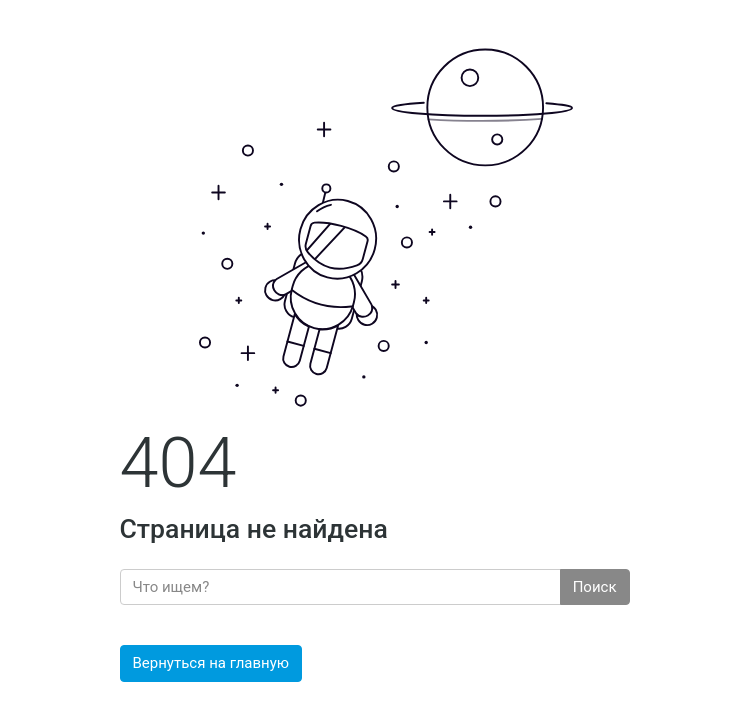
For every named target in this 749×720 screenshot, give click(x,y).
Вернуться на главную (211, 663)
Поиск (595, 587)
